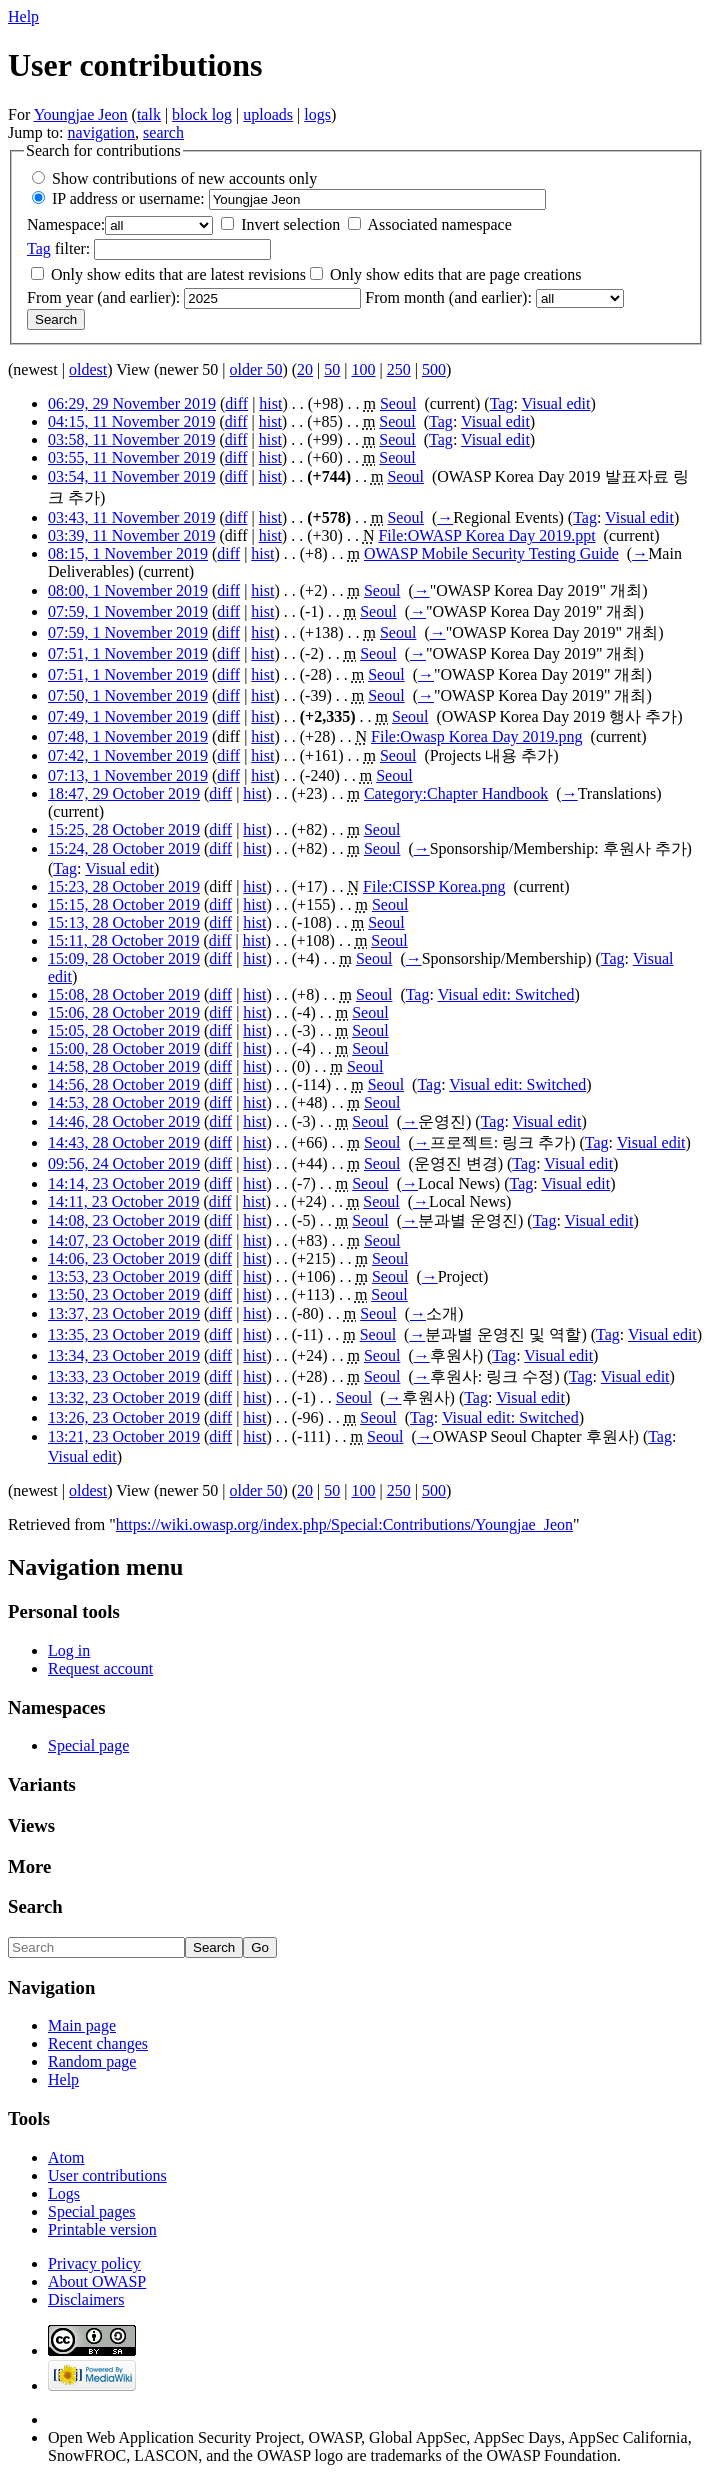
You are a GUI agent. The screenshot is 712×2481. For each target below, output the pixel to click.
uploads (268, 114)
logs (317, 114)
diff (236, 403)
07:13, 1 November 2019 (128, 775)
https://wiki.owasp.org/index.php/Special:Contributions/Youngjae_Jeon (344, 1524)
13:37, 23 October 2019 (124, 1313)
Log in (69, 1650)
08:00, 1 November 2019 (128, 590)
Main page (82, 2025)
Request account (100, 1668)
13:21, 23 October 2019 (124, 1436)
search (163, 132)
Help (23, 16)
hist (270, 403)
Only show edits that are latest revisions (178, 274)
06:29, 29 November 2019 (132, 403)
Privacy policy (94, 2263)
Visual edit (556, 403)
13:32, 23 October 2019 (124, 1397)
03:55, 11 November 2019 (131, 457)
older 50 (256, 369)
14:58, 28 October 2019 (124, 1066)
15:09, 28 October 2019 (124, 958)
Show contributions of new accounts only (184, 178)
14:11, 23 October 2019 (123, 1201)
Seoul (398, 403)
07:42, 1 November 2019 (128, 755)
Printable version (102, 2229)
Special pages (92, 2211)
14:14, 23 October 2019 (124, 1183)
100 (363, 369)
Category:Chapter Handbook (456, 793)
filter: (58, 248)
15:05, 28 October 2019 (124, 1030)
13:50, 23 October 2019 (124, 1294)
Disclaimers (86, 2299)
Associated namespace (439, 224)
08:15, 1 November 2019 (128, 553)
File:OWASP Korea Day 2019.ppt (486, 535)
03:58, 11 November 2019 (131, 439)
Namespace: (66, 224)
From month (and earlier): (448, 297)
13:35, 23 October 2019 (124, 1334)
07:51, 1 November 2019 (128, 653)
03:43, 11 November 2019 (131, 517)
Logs (64, 2193)
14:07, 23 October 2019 (124, 1240)
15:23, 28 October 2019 (124, 886)
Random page (92, 2061)
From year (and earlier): (103, 297)
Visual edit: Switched (506, 994)
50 (332, 369)
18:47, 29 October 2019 (124, 793)
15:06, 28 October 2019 (124, 1012)
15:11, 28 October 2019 (123, 940)
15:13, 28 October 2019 (124, 922)
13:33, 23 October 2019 (124, 1376)
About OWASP (97, 2281)
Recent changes (98, 2043)
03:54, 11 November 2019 (131, 476)
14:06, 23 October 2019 (124, 1258)
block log (202, 114)
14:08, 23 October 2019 (124, 1220)
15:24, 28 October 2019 (124, 848)
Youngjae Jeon (81, 114)
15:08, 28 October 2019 (124, 994)
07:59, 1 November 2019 (128, 611)
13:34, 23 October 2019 (124, 1355)
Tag (39, 248)
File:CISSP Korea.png (434, 886)
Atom (66, 2157)
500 (434, 369)
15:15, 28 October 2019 (124, 904)
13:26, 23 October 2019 (124, 1417)
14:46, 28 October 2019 (124, 1121)
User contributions (107, 2175)
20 (305, 369)
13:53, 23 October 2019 (124, 1276)
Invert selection (290, 224)
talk (149, 114)
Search (35, 1906)
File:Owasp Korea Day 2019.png (477, 736)
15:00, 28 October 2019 (124, 1048)
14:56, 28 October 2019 (124, 1084)
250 (399, 369)
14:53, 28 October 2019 (124, 1102)
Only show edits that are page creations (455, 274)
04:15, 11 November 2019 (131, 421)
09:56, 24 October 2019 (124, 1163)
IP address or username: (128, 198)
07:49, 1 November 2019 (128, 716)
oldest (88, 369)
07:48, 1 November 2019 (128, 736)
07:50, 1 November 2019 (128, 695)
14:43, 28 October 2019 (124, 1142)
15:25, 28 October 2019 (124, 829)
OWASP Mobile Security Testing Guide (491, 553)
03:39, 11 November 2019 (131, 535)
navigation (102, 132)
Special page (88, 1745)
